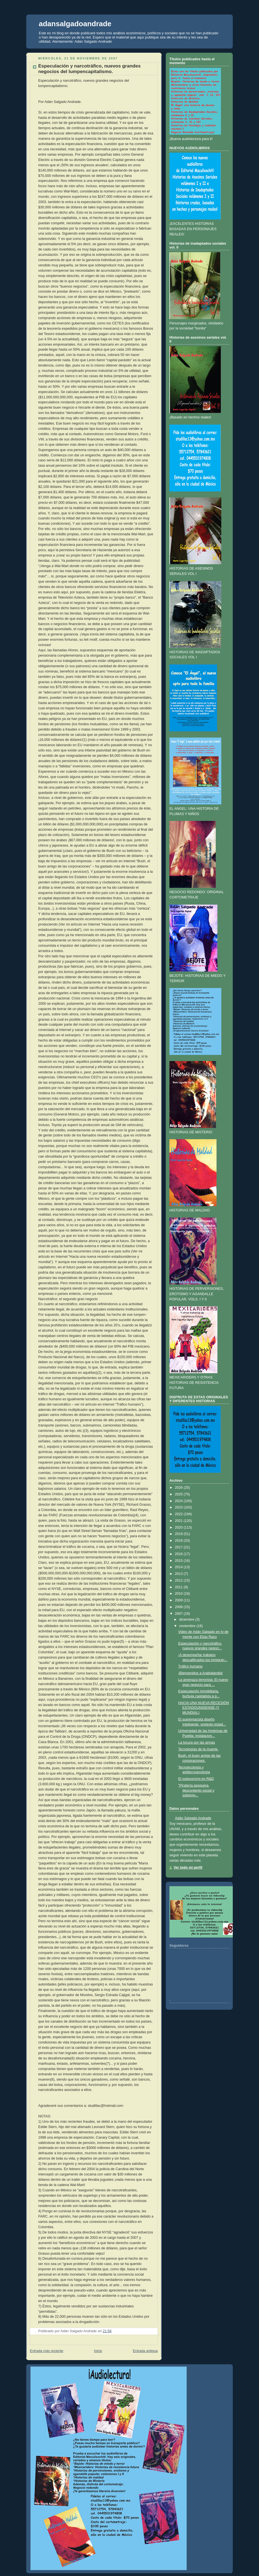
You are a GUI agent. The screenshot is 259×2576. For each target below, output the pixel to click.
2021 (179, 1521)
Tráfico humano (190, 1666)
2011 (179, 1587)
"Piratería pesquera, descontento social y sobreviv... (196, 1790)
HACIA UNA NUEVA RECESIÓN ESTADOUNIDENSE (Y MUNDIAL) (203, 1708)
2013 (179, 1574)
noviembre (187, 1626)
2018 (179, 1541)
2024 (179, 1501)
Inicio (98, 2351)
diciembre (187, 1619)
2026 (179, 1488)
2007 (179, 1614)
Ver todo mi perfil (188, 1867)
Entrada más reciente (46, 2351)
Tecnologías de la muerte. (198, 1749)
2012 (179, 1580)
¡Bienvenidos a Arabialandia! (200, 1673)
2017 (179, 1547)
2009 (179, 1600)
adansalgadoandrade (75, 24)
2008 (179, 1607)
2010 (179, 1594)
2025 (179, 1494)
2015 (179, 1561)
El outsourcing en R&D (196, 1779)
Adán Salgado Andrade (193, 1818)
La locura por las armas (196, 1742)
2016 (179, 1554)
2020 (179, 1527)
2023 (179, 1507)
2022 (179, 1514)
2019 (179, 1534)
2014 (179, 1567)
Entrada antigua (145, 2351)
